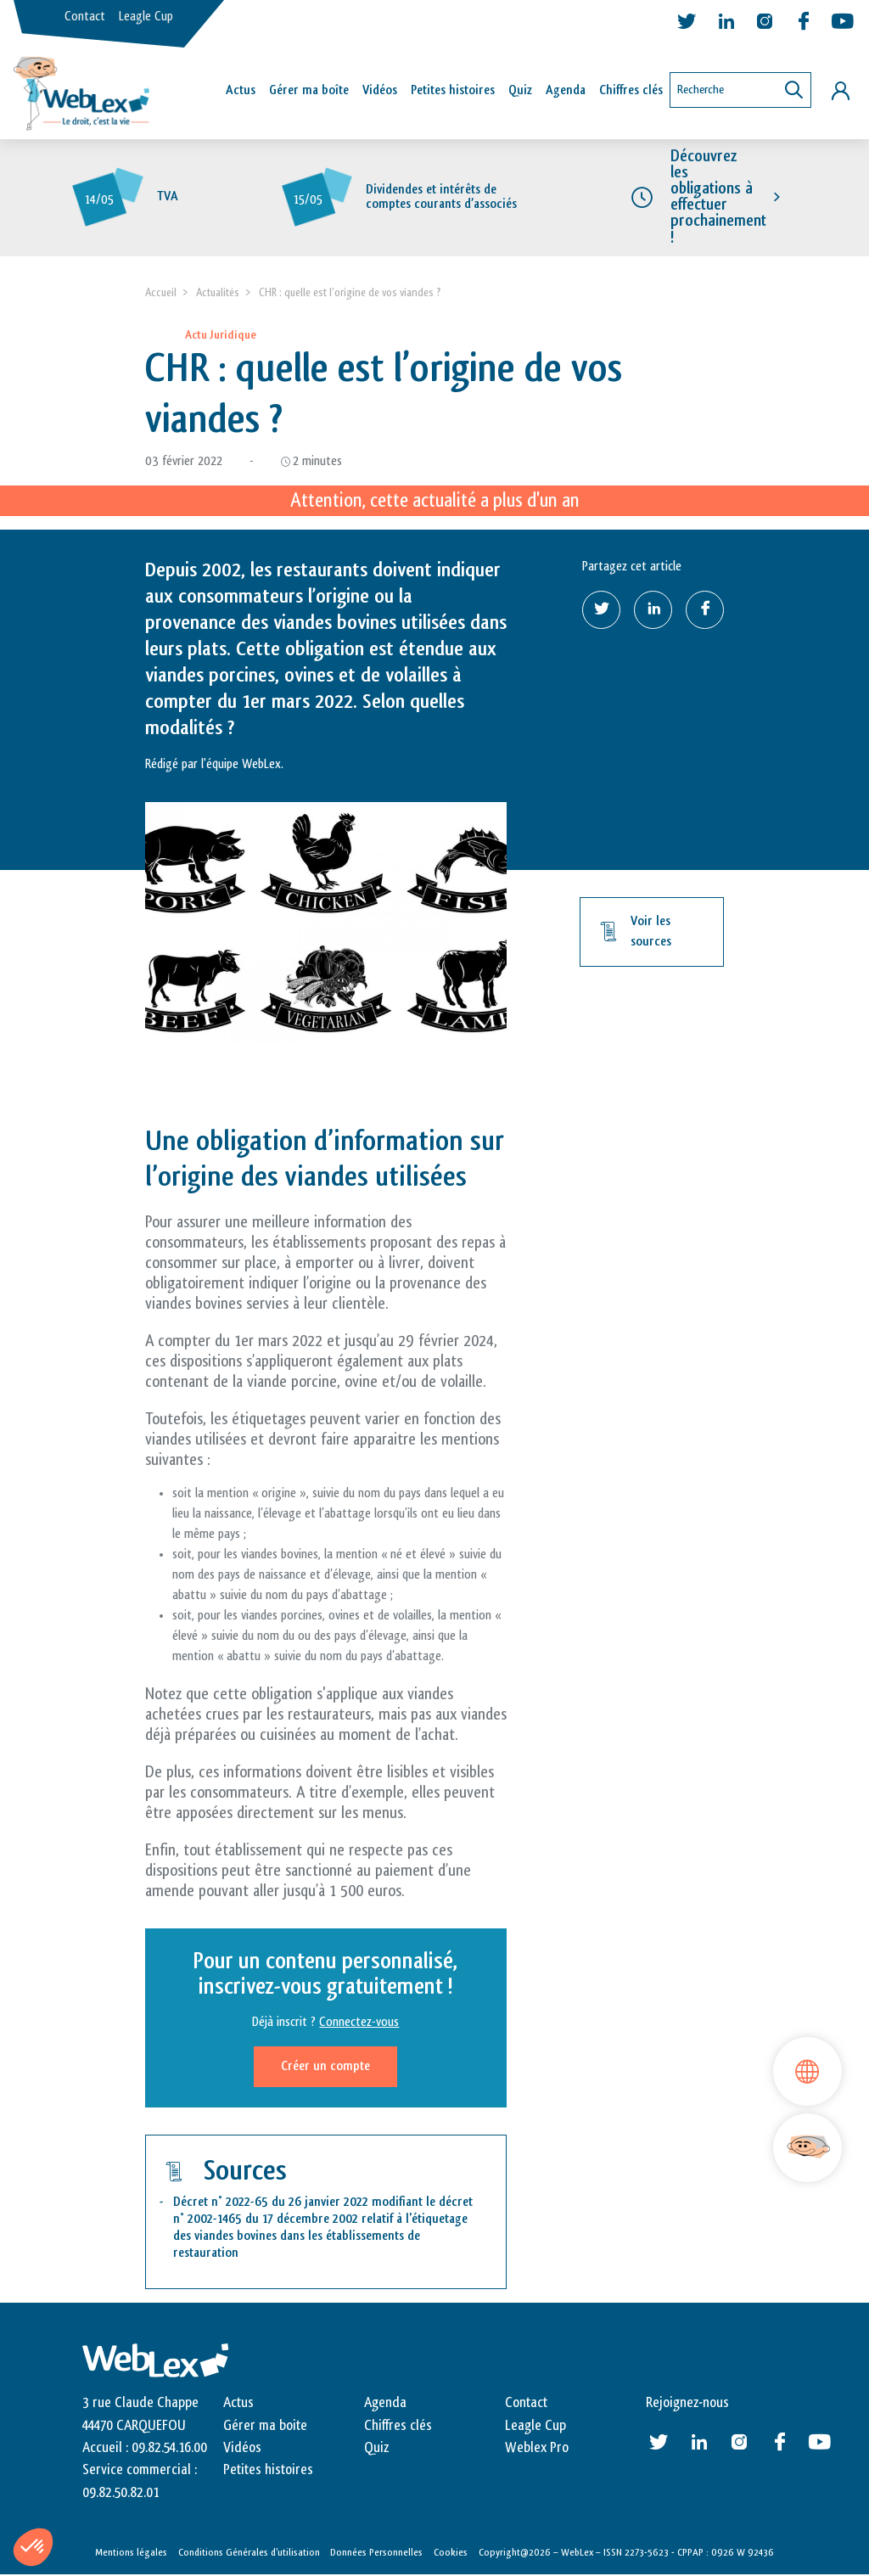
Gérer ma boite (265, 2426)
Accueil (161, 292)
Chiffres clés (631, 90)
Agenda (566, 90)
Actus (240, 90)
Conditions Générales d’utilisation (249, 2553)
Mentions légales (131, 2553)
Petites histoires (453, 90)
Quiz (520, 90)
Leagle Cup (146, 16)
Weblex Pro (537, 2448)
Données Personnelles (376, 2553)
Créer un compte (325, 2067)
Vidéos (379, 90)
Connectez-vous (359, 2023)
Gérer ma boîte (309, 90)
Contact (84, 16)
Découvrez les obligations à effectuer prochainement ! (718, 197)
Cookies (451, 2553)
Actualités (217, 292)
